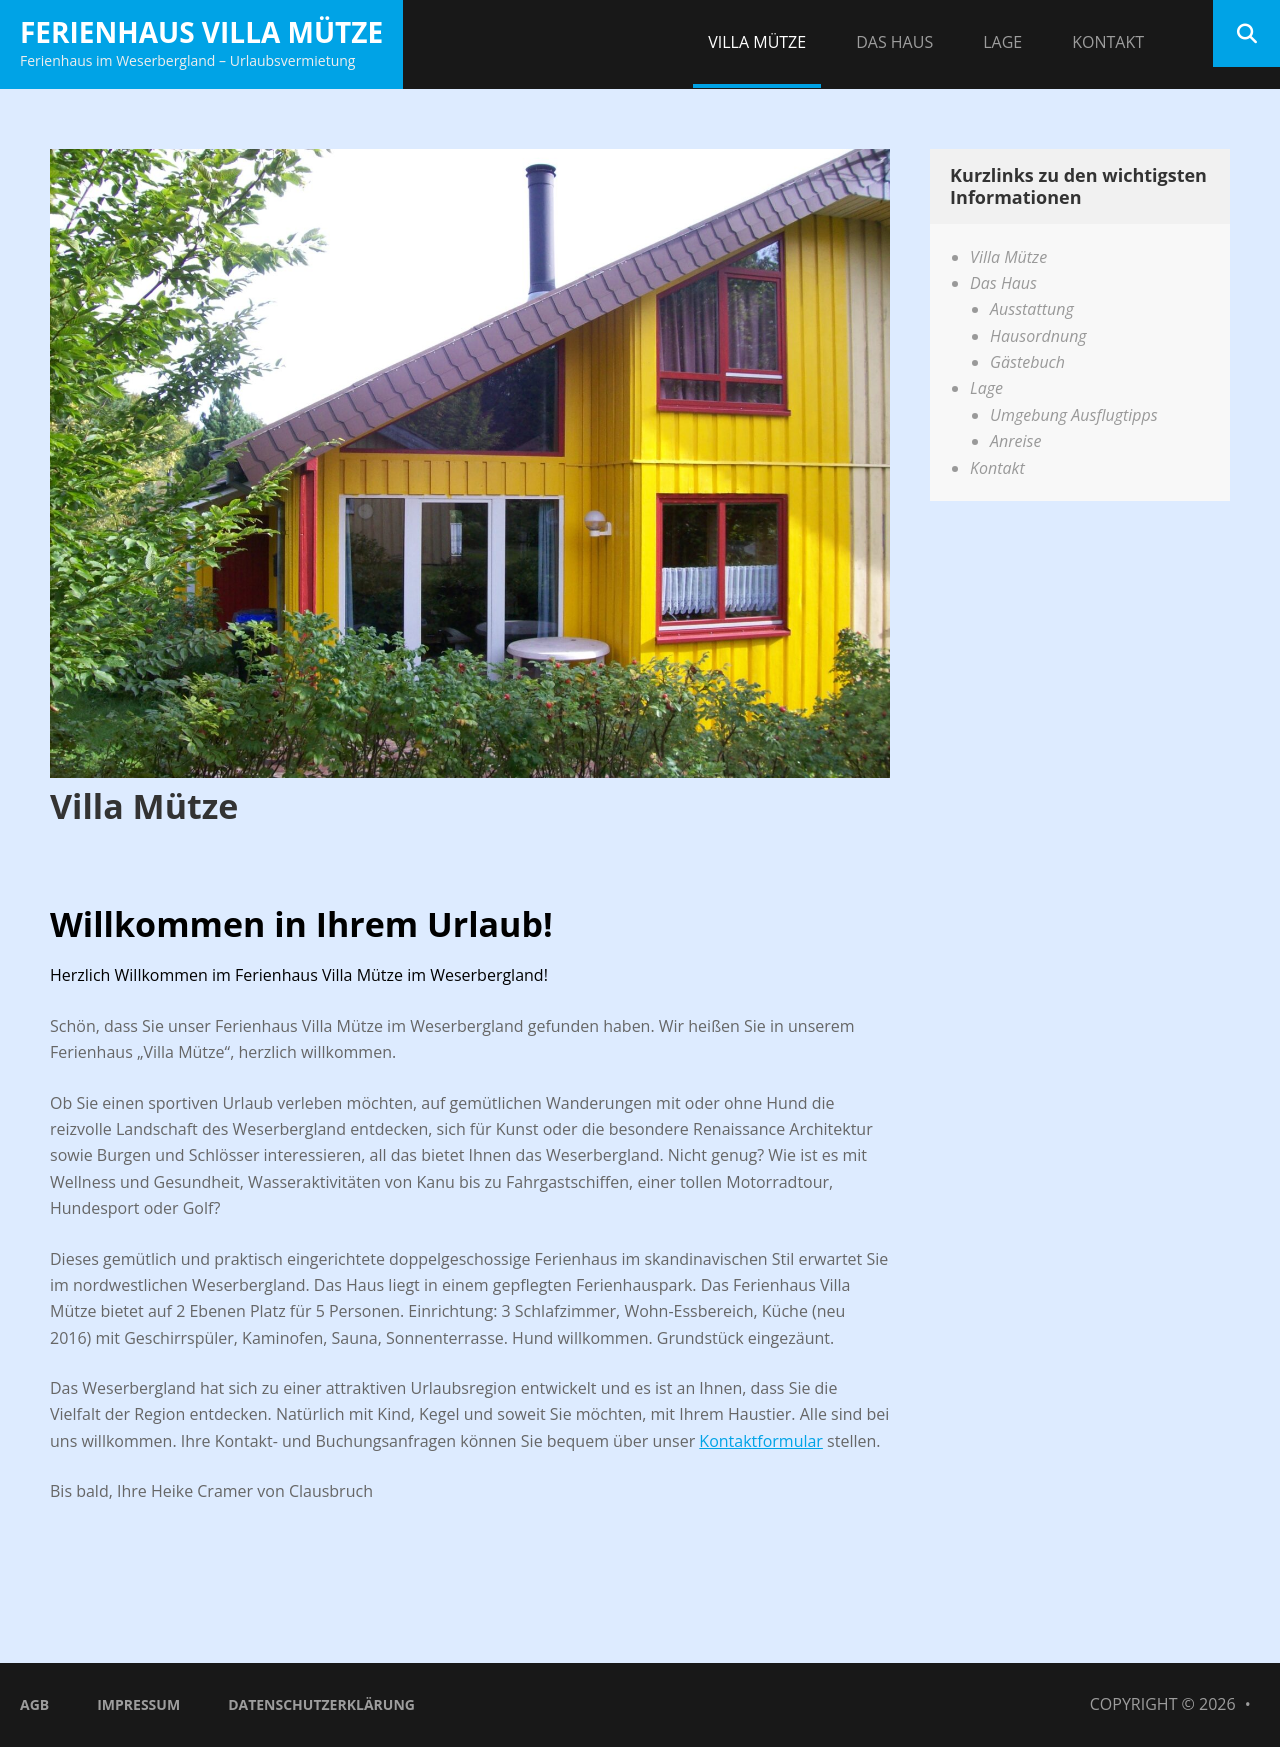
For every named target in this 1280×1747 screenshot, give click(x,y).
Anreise (1015, 441)
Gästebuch (1027, 362)
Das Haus (894, 42)
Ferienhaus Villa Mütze (201, 32)
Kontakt (1108, 42)
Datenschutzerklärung (321, 1704)
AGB (34, 1704)
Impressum (138, 1704)
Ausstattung (1032, 309)
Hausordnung (1038, 336)
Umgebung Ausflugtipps (1074, 415)
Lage (1002, 42)
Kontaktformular (761, 1441)
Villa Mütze (757, 42)
